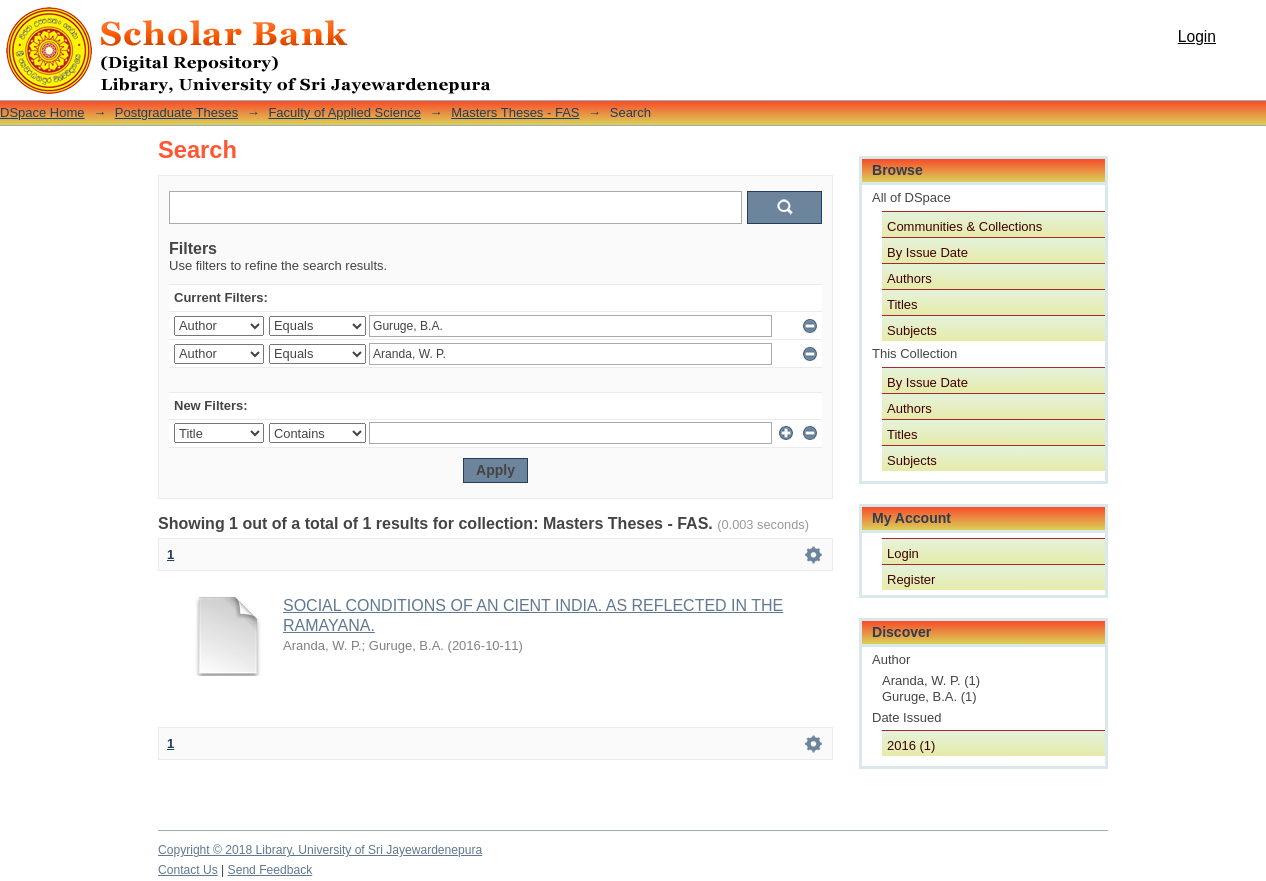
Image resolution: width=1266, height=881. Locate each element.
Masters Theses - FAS (515, 112)
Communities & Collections (964, 226)
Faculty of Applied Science (344, 112)
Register (911, 579)
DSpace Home (42, 112)
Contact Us (188, 870)
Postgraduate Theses (176, 112)
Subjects (912, 330)
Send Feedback (270, 870)
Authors (909, 278)
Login (1197, 36)
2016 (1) (911, 745)
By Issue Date (927, 252)
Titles (902, 304)
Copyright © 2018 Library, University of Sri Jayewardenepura (320, 850)
